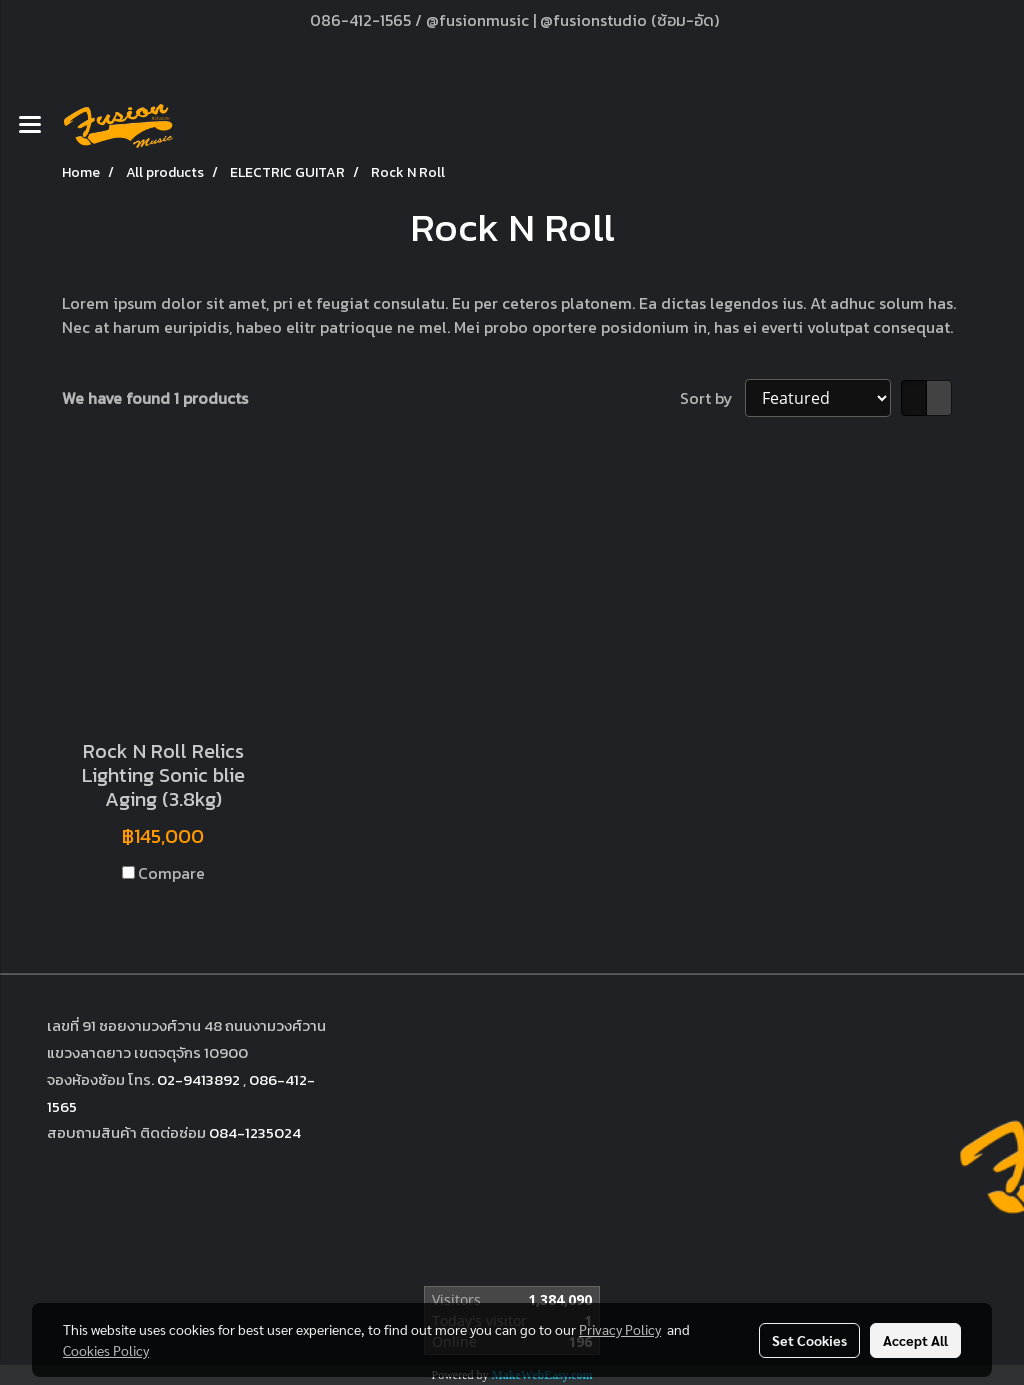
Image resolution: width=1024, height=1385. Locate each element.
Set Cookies (809, 1340)
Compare (171, 873)
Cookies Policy (106, 1350)
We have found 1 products (155, 398)
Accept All (915, 1340)
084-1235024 (255, 1132)
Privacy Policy (620, 1329)
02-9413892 (198, 1079)
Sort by (712, 398)
